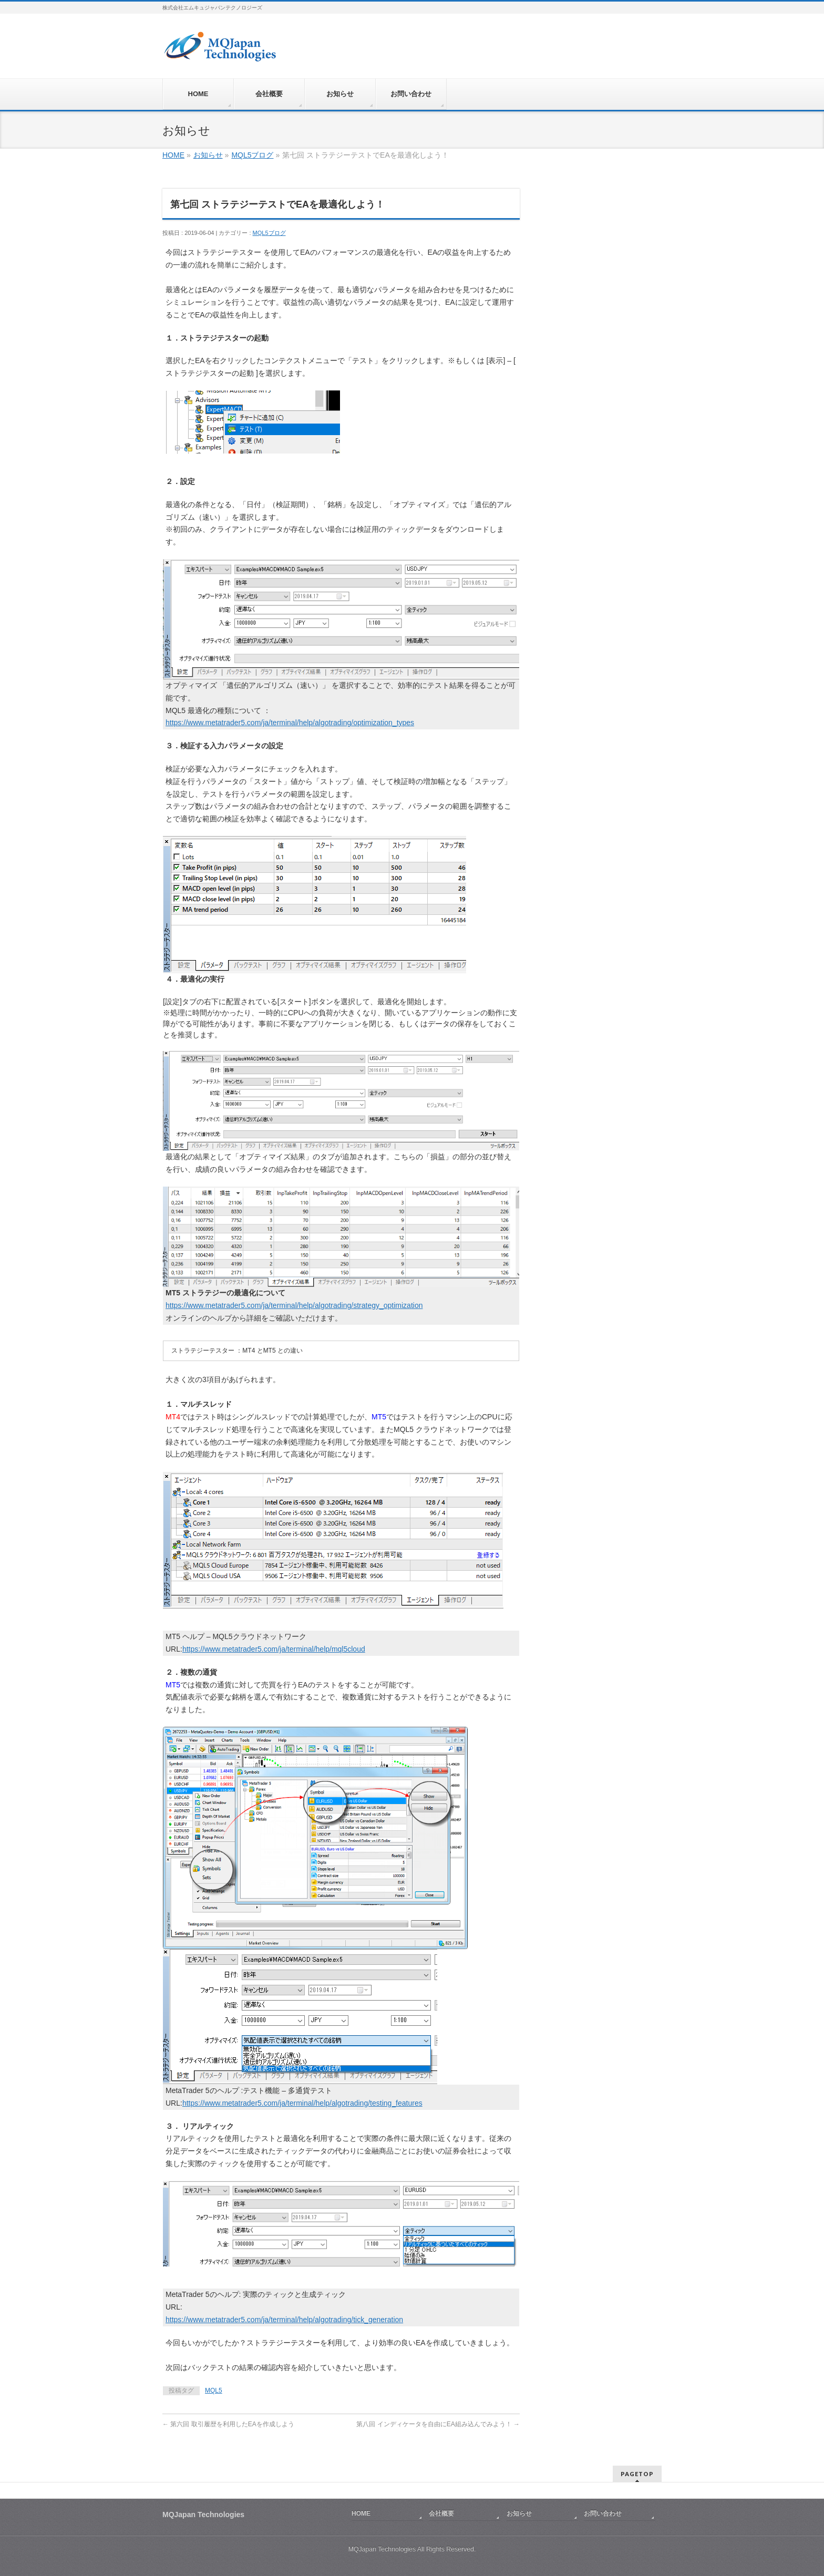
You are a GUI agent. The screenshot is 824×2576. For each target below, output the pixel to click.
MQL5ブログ (252, 155)
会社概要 (441, 2513)
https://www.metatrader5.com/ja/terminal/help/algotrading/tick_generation (284, 2319)
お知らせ (208, 155)
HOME (173, 155)
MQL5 (213, 2390)
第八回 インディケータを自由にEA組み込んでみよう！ (438, 2424)
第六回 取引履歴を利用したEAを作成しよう (228, 2424)
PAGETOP (637, 2473)
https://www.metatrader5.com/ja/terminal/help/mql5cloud (273, 1649)
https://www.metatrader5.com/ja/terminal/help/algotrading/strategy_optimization (294, 1305)
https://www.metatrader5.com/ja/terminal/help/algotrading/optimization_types (290, 722)
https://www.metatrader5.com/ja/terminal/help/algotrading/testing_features (302, 2103)
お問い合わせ (603, 2513)
